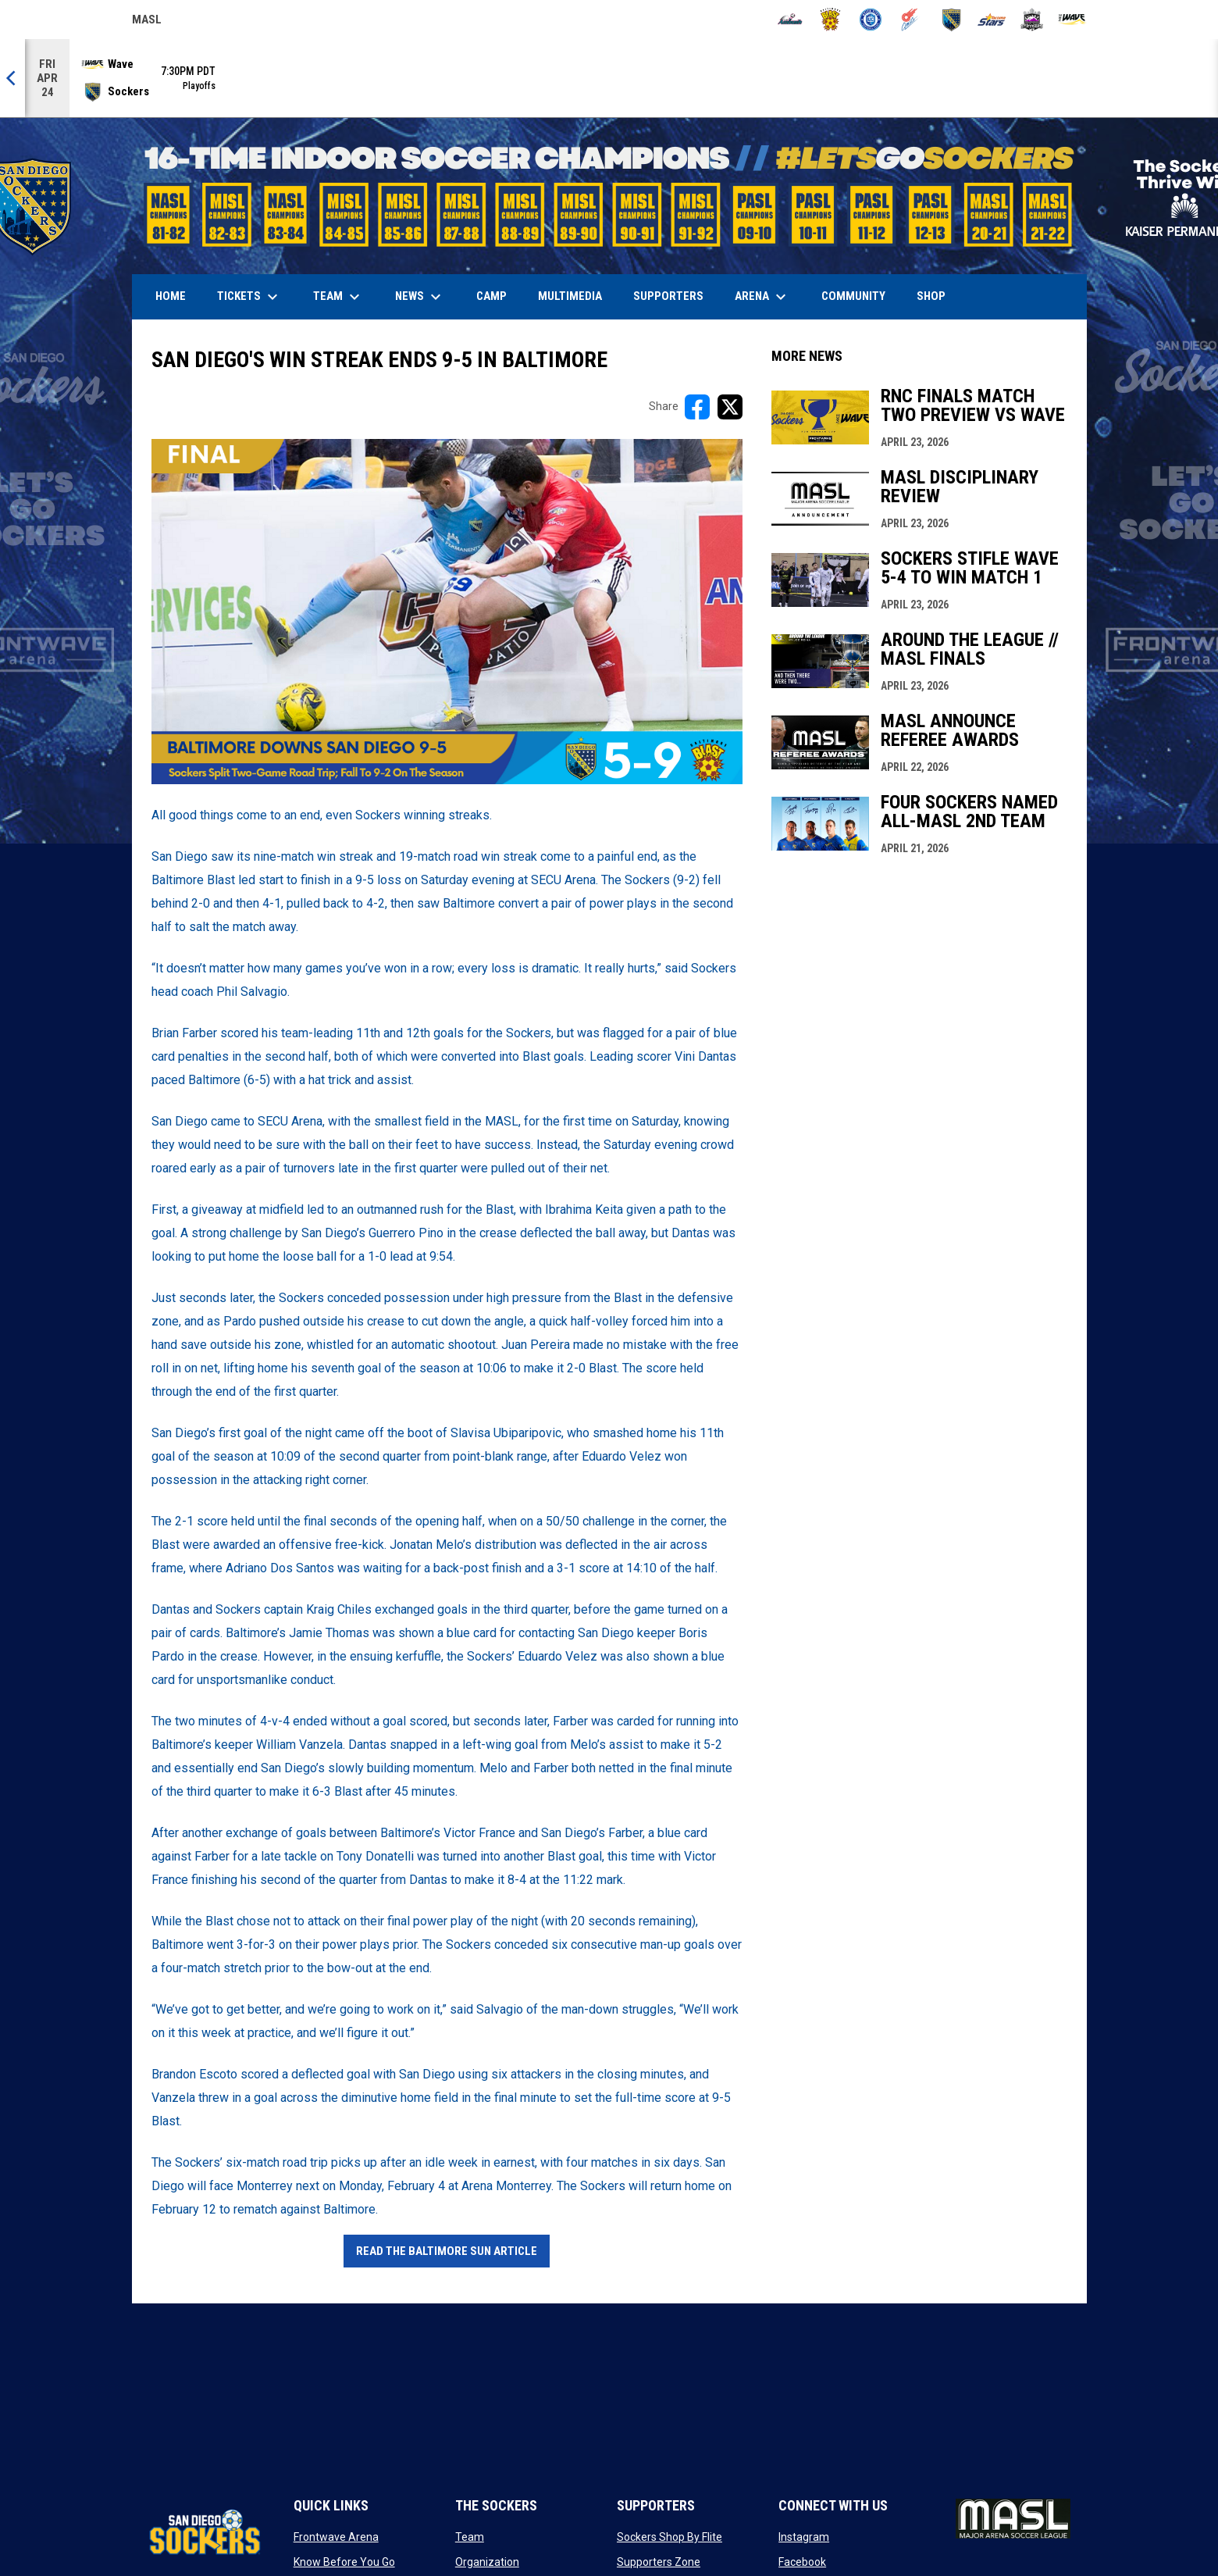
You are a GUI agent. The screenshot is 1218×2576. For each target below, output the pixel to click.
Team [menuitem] (338, 296)
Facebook (802, 2562)
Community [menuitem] (853, 296)
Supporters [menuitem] (668, 296)
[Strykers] (1031, 19)
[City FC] (871, 19)
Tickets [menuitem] (249, 296)
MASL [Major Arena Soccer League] (147, 21)
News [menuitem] (420, 296)
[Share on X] (730, 406)
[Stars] (992, 19)
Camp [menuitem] (491, 296)
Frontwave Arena (336, 2537)
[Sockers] (951, 19)
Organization (487, 2562)
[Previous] (12, 78)
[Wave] (1072, 19)
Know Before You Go (344, 2562)
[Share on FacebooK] (697, 406)
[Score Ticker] (609, 78)
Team (469, 2537)
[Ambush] (789, 19)
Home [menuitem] (170, 296)
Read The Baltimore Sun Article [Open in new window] (446, 2251)
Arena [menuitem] (768, 296)
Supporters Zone (658, 2562)
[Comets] (910, 19)
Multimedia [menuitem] (570, 296)
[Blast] (830, 19)
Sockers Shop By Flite (669, 2537)
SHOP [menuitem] (937, 295)
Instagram (803, 2537)
